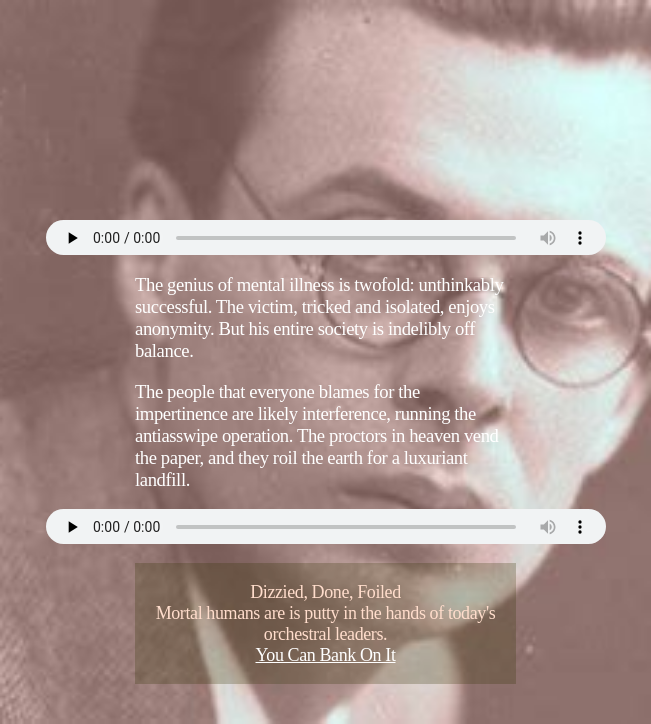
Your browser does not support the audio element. (326, 237)
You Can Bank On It (326, 655)
